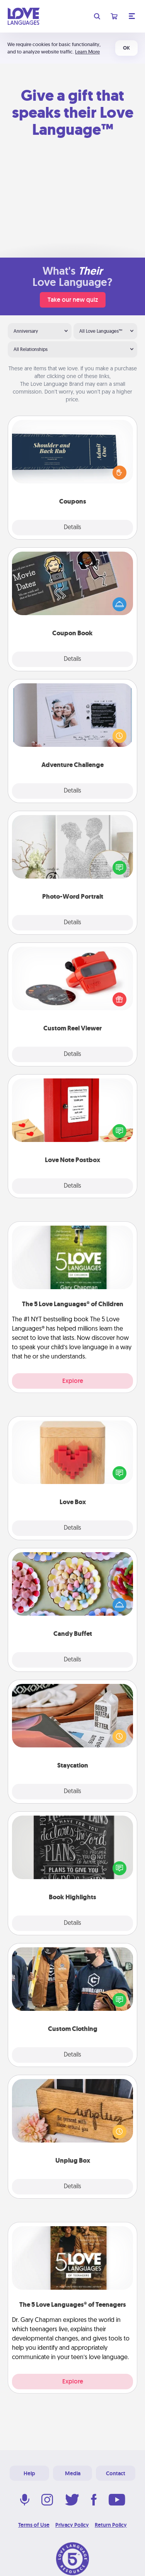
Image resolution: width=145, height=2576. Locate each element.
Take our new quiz (73, 300)
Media (72, 2473)
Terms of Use (33, 2524)
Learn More (87, 51)
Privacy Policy (72, 2524)
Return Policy (111, 2524)
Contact (115, 2473)
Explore (72, 1381)
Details (72, 527)
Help (29, 2473)
